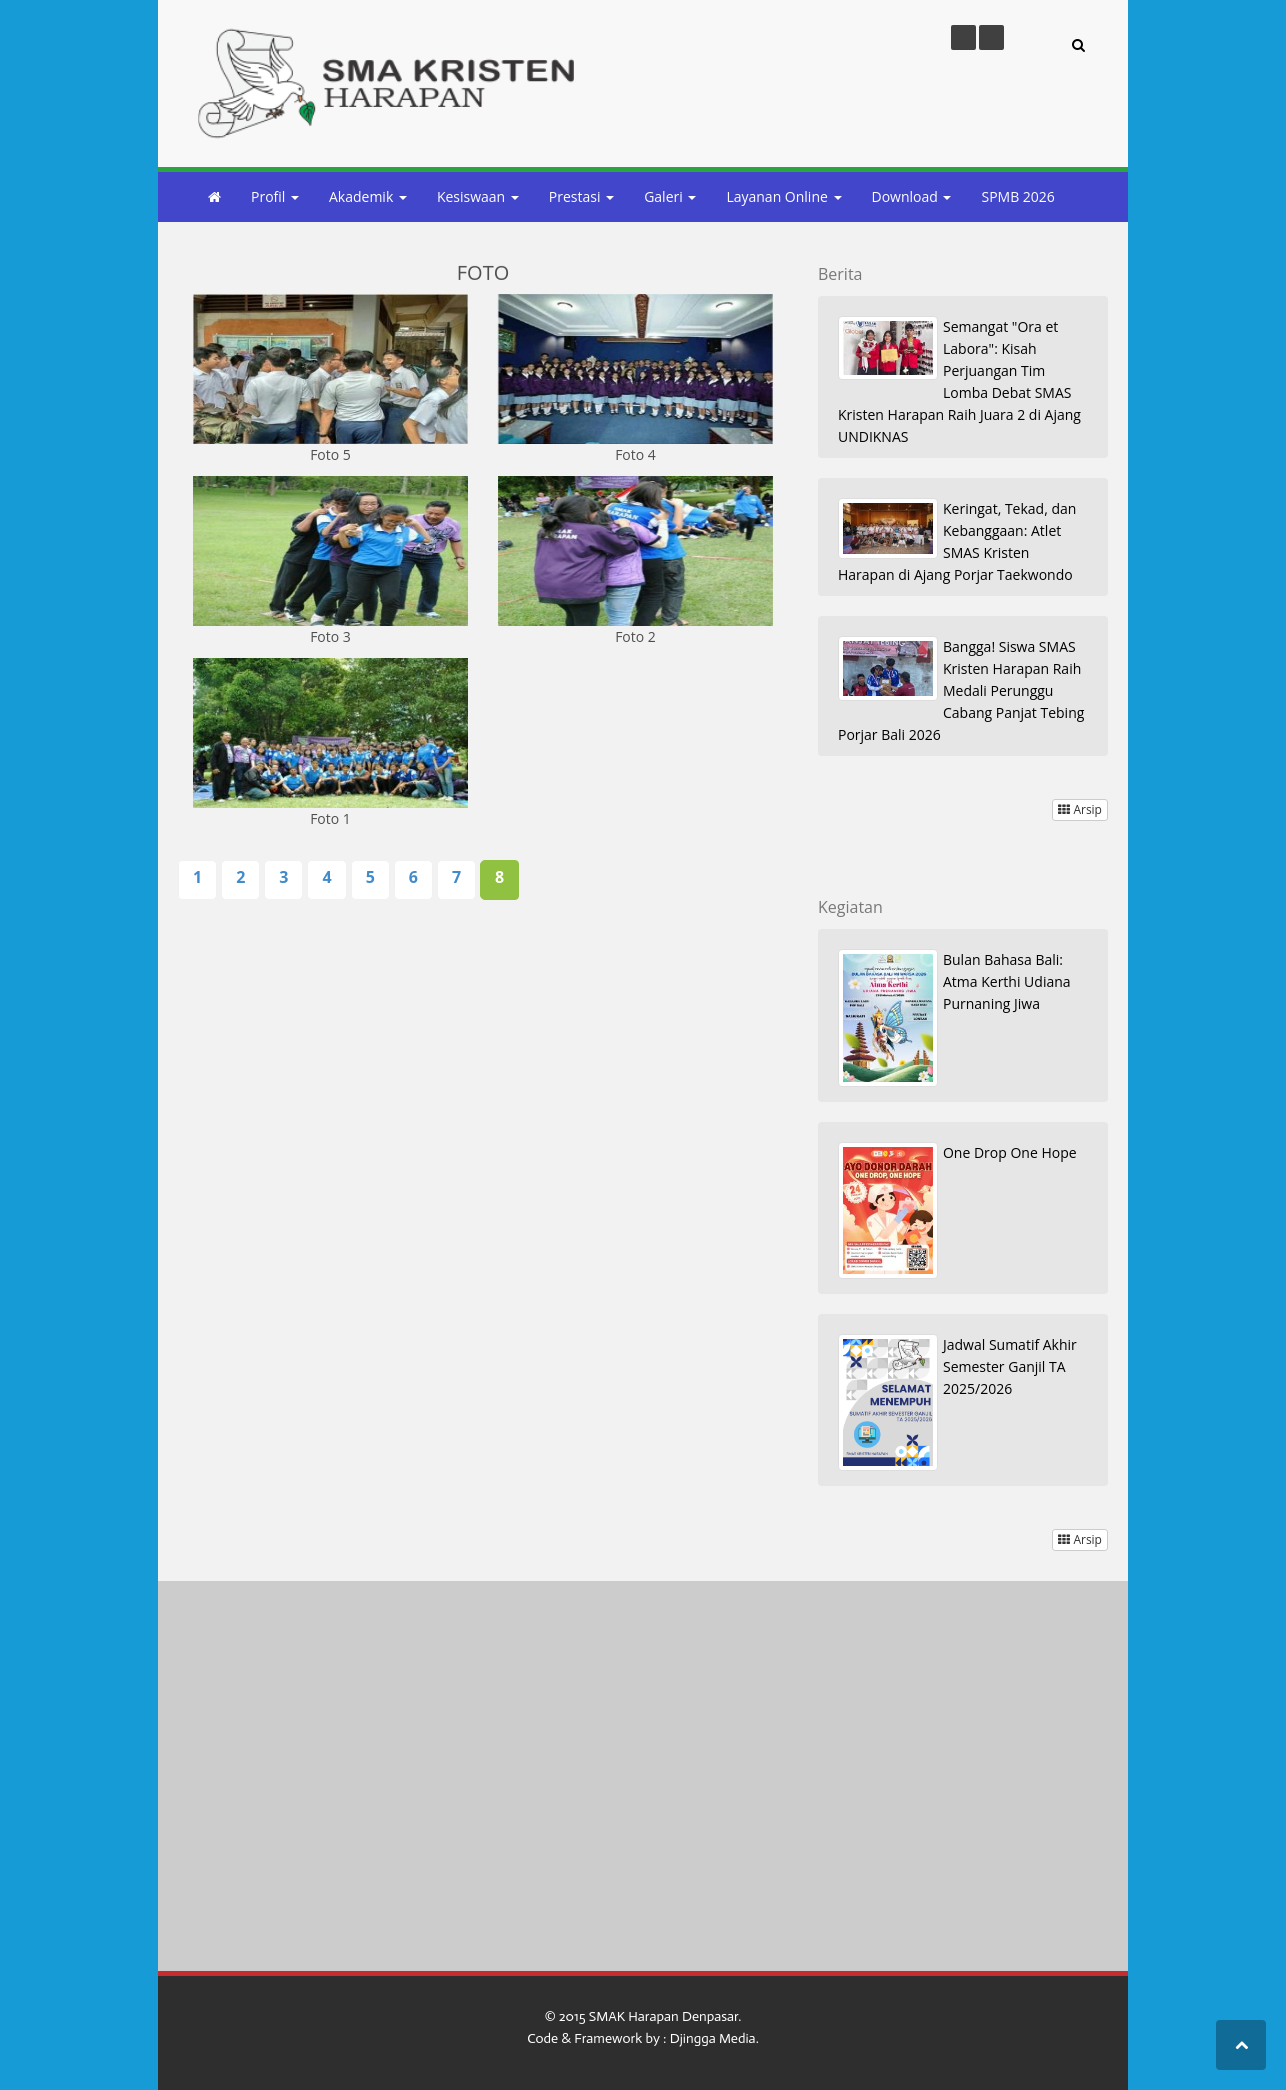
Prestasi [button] (581, 196)
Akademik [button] (368, 196)
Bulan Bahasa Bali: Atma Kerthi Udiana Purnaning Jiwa (1007, 981)
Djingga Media (713, 2038)
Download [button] (912, 196)
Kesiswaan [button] (478, 196)
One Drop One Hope (1010, 1152)
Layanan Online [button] (783, 196)
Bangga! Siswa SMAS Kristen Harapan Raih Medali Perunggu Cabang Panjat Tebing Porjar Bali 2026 (961, 690)
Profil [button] (275, 196)
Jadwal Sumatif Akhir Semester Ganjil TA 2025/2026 (1010, 1366)
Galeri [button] (670, 196)
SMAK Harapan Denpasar (663, 2016)
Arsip (1080, 809)
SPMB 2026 (1017, 196)
